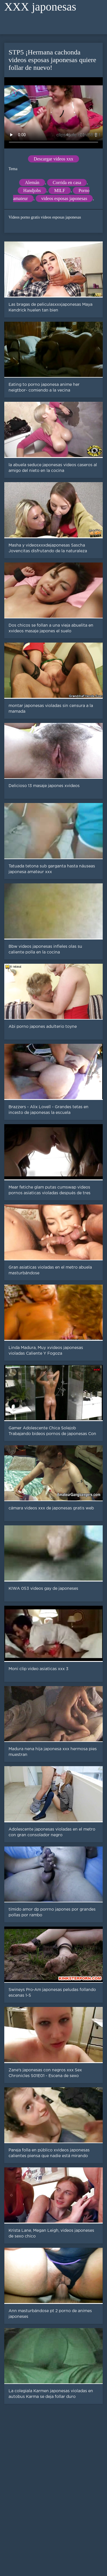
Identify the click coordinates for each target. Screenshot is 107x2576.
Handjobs (32, 190)
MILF (59, 190)
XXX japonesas (40, 6)
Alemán (32, 182)
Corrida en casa (67, 182)
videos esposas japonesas (64, 198)
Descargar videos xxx (53, 158)
